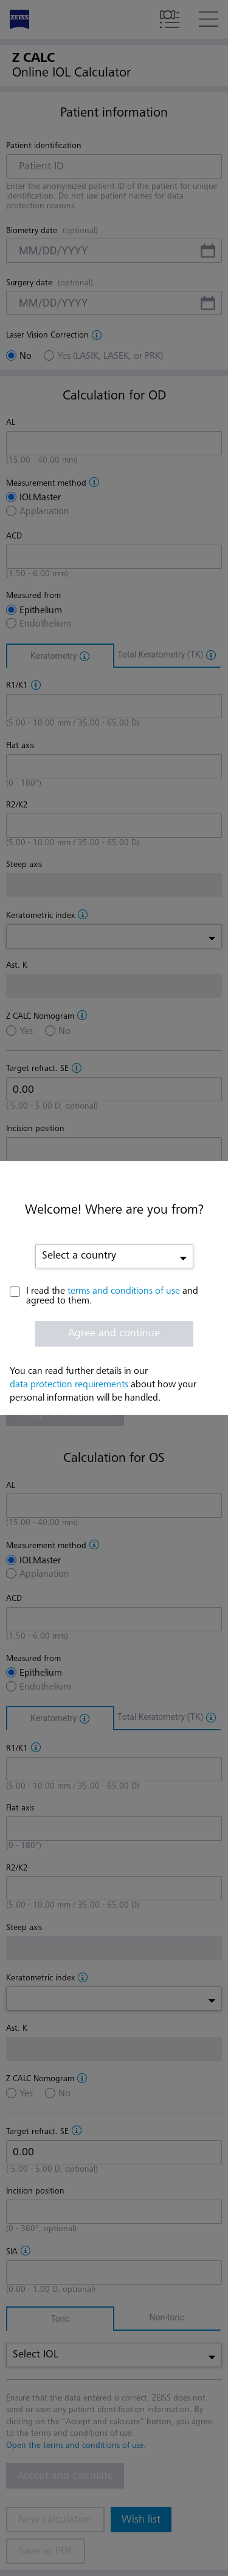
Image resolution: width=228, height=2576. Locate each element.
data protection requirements (69, 1384)
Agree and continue (114, 1333)
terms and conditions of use (123, 1291)
